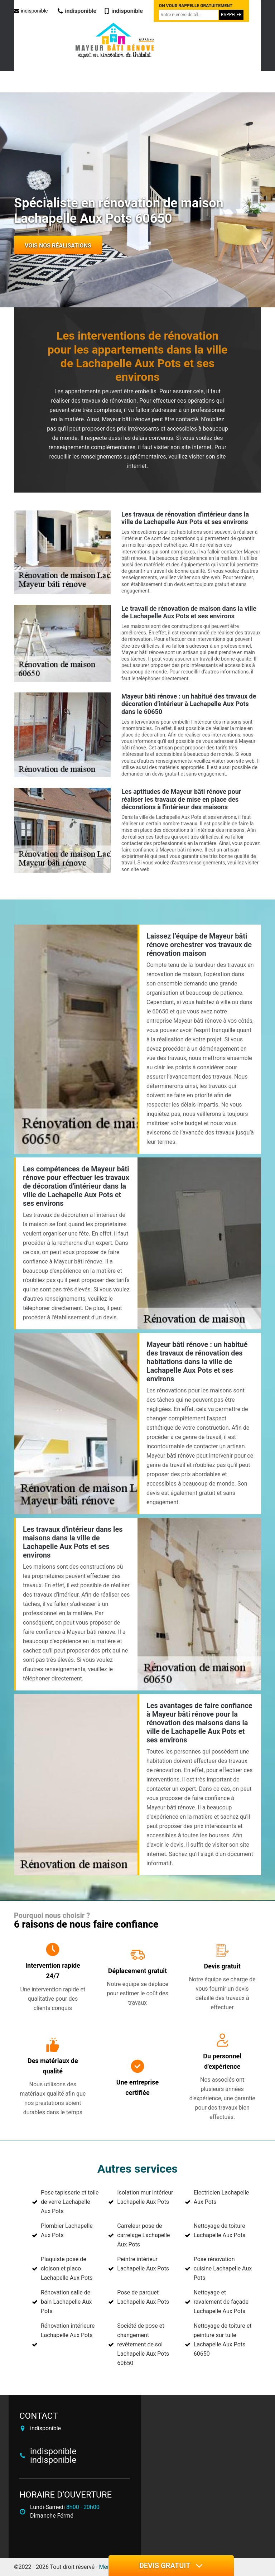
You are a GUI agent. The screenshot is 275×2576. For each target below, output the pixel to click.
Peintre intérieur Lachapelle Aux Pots (143, 2264)
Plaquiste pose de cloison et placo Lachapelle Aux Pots (67, 2268)
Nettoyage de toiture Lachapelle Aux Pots (220, 2230)
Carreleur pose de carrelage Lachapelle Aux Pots (143, 2235)
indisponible (31, 11)
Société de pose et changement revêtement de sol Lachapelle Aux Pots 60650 (143, 2344)
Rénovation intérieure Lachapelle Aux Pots (68, 2330)
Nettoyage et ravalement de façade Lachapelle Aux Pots (221, 2301)
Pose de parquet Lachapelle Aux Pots (143, 2297)
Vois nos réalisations (58, 245)
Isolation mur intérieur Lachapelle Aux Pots (145, 2197)
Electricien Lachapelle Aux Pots (221, 2197)
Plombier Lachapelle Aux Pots (67, 2230)
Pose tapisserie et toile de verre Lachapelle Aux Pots (70, 2202)
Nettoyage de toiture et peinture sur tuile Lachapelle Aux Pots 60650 (223, 2339)
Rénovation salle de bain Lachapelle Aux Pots (66, 2301)
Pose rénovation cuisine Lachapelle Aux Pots (223, 2268)
